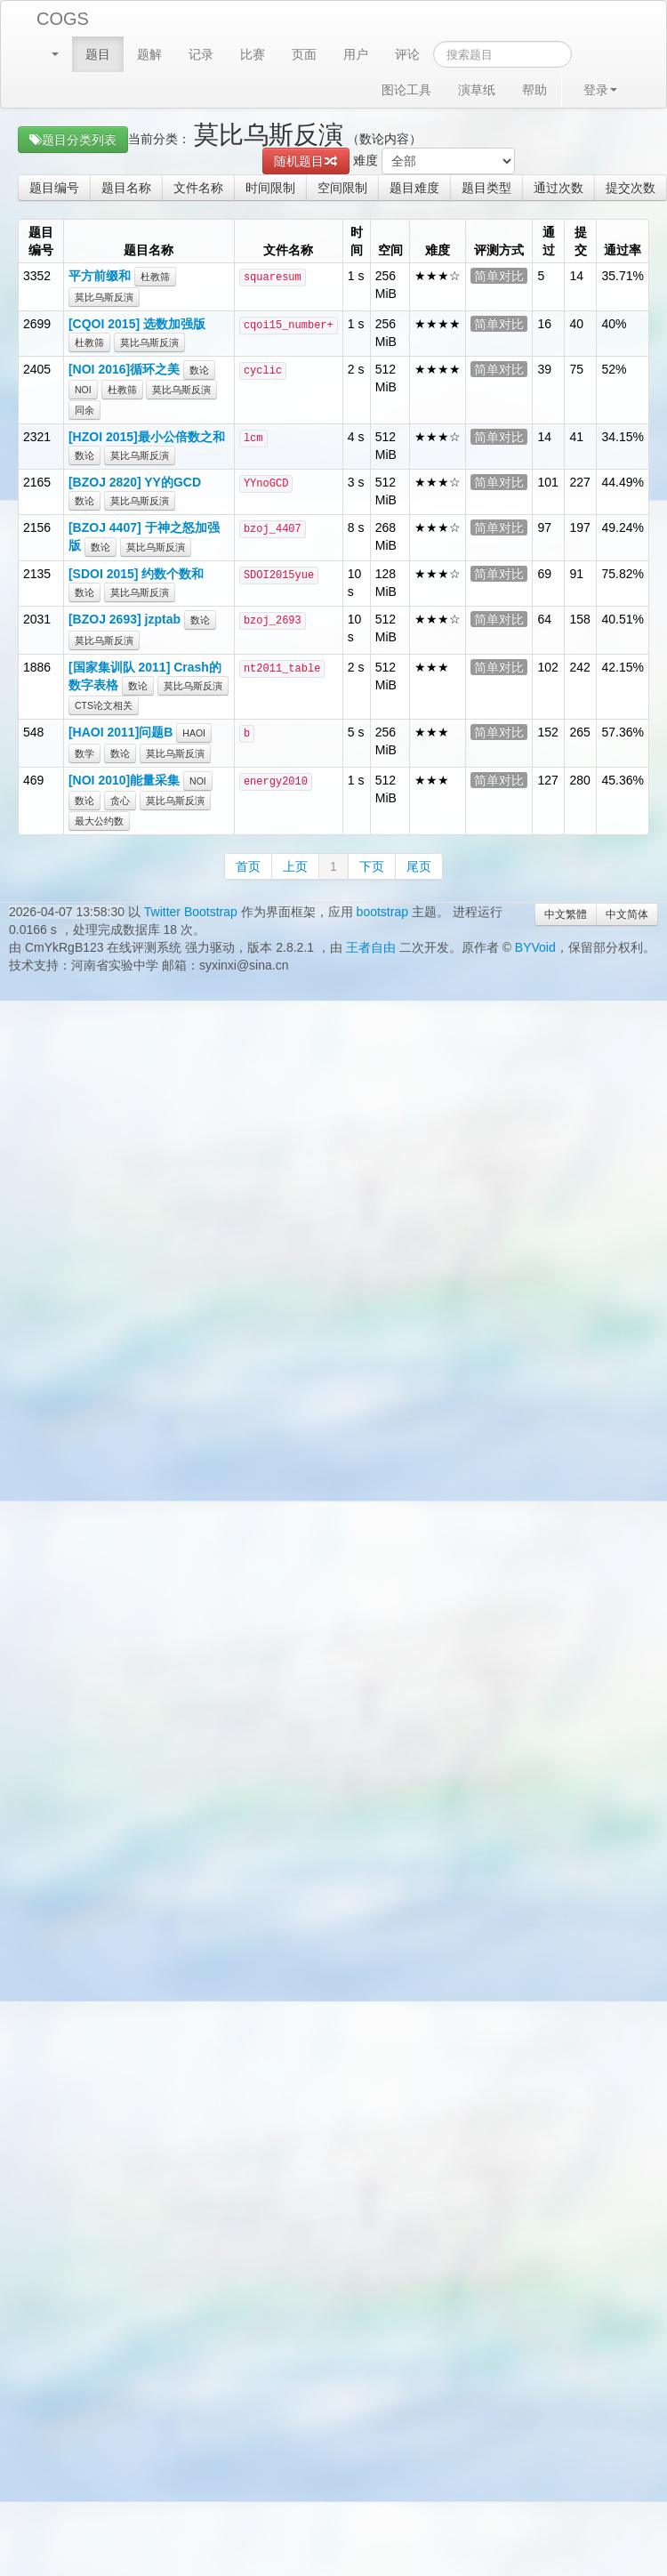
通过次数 (558, 188)
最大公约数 (99, 821)
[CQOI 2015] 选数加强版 (136, 324)
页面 (304, 54)
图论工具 (406, 90)
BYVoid (535, 947)
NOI (83, 389)
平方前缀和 (99, 276)
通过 (548, 241)
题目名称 (126, 188)
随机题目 (306, 161)
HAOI (193, 733)
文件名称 (198, 188)
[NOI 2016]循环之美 (124, 369)
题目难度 (414, 188)
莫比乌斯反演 (104, 297)
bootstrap (382, 912)
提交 (581, 241)
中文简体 (627, 914)
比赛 (252, 54)
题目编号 (54, 188)
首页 (248, 866)
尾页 (418, 866)
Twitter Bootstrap (190, 912)
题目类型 (486, 188)
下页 (371, 866)
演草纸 (476, 90)
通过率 (622, 250)
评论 (407, 54)
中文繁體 (565, 914)
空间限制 (342, 188)
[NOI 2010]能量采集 (124, 780)
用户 (355, 54)
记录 (201, 54)
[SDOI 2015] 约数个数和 (136, 574)
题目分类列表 (73, 140)
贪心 (120, 800)
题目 (97, 54)
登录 (600, 90)
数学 (84, 753)
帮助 (534, 90)
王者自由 (371, 947)
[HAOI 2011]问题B (120, 732)
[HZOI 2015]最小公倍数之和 (146, 437)
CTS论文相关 (104, 705)
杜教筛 (155, 276)
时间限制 (270, 188)
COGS (62, 18)
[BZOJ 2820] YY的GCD (134, 482)
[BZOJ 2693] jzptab (124, 619)
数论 (199, 370)
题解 (149, 54)
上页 (295, 866)
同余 (84, 410)
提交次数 (630, 188)
